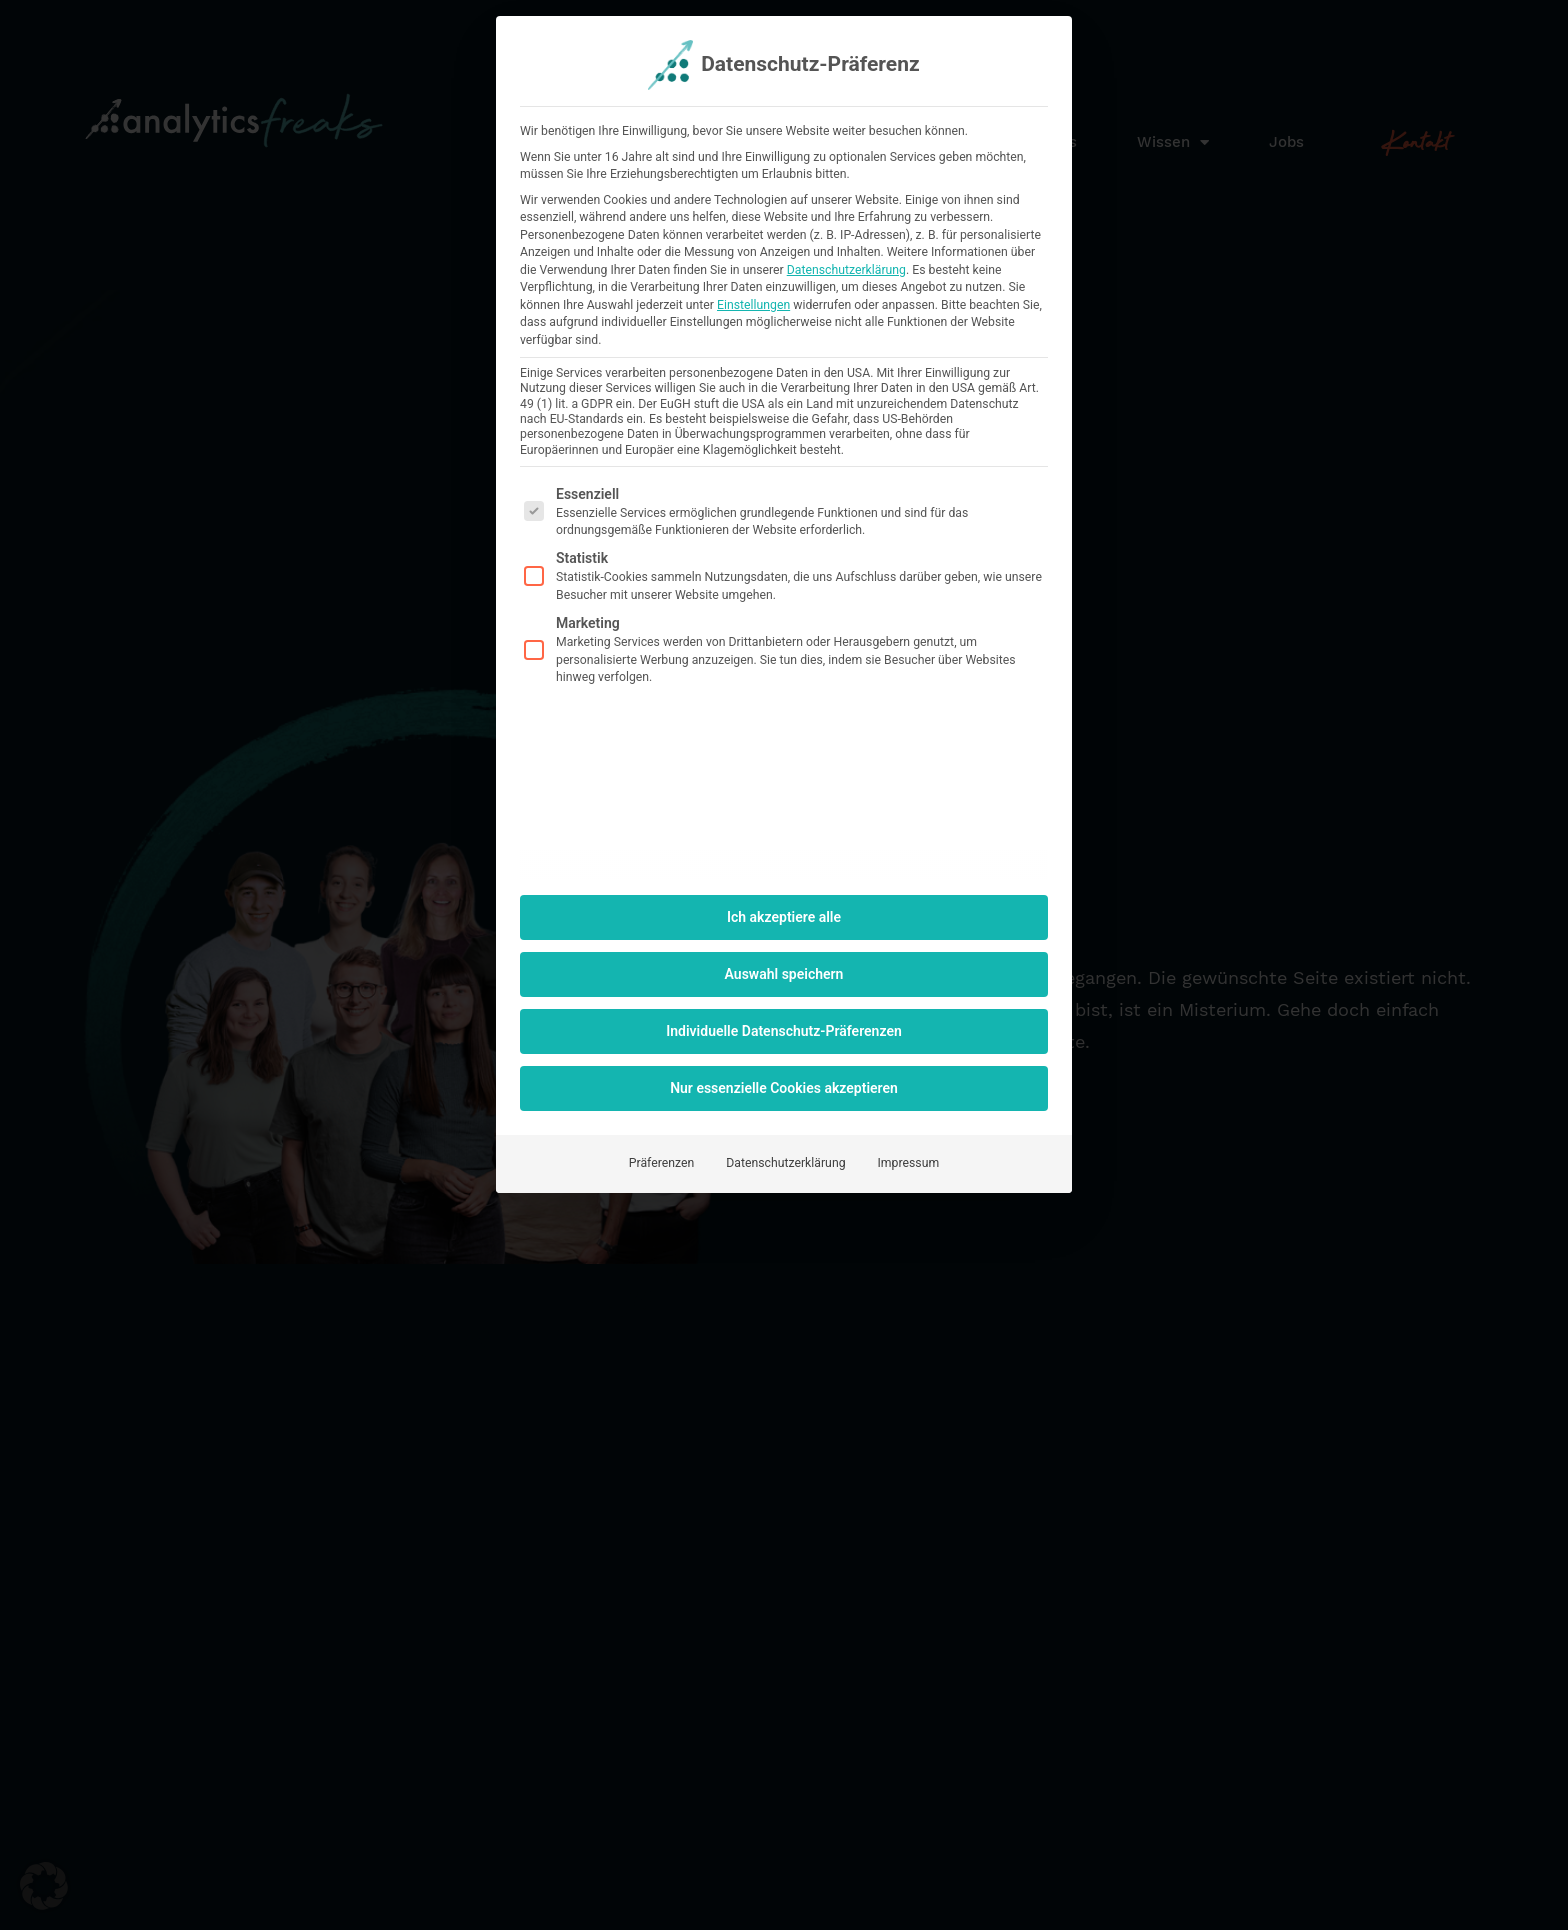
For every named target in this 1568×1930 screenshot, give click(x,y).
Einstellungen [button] (753, 305)
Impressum (909, 1163)
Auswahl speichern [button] (784, 974)
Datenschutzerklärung (846, 270)
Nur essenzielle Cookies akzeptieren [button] (784, 1088)
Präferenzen (661, 1163)
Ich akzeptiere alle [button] (784, 917)
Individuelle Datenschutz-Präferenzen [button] (784, 1031)
